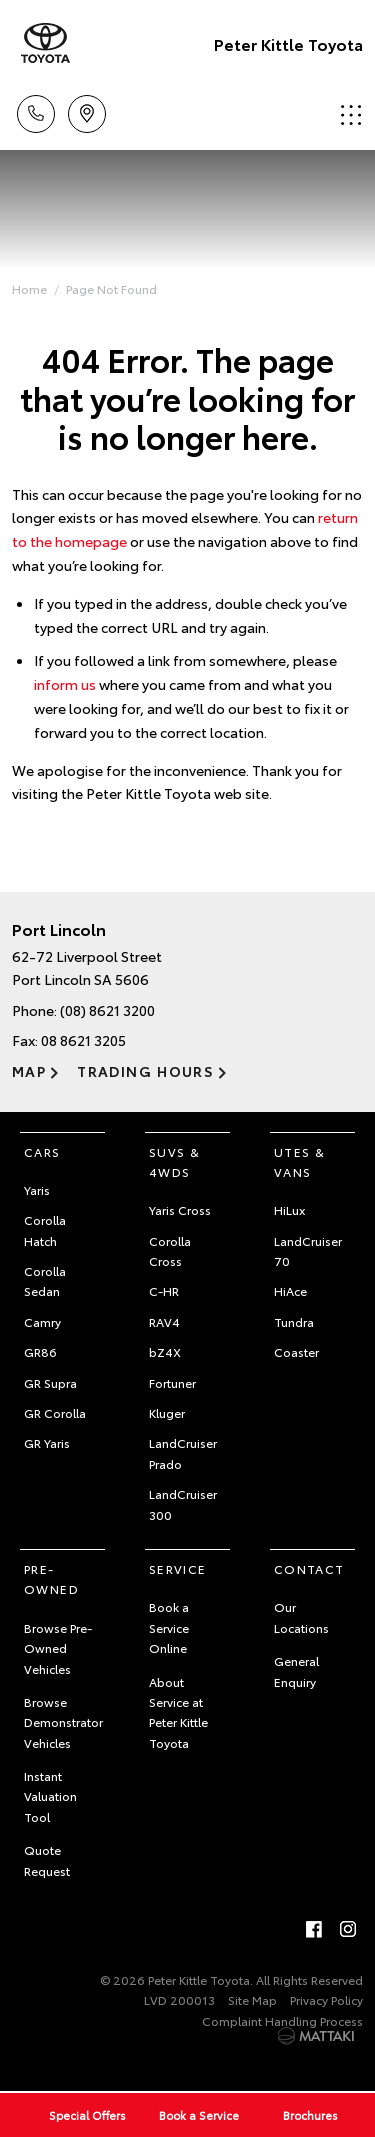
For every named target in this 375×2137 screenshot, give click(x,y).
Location (87, 110)
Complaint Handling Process (282, 2020)
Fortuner (172, 1382)
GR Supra (50, 1382)
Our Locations (301, 1616)
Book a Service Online (169, 1627)
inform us (65, 684)
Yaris (37, 1189)
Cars (42, 1151)
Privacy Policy (326, 1999)
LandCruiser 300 (183, 1503)
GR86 (40, 1351)
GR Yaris (47, 1442)
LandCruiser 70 (308, 1250)
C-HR (164, 1290)
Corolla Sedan (45, 1280)
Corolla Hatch (45, 1229)
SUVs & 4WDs (174, 1161)
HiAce (290, 1290)
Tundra (294, 1321)
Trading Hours (145, 1071)
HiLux (289, 1209)
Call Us (36, 110)
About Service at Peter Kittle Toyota (178, 1712)
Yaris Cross (180, 1209)
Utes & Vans (299, 1161)
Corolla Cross (170, 1250)
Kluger (167, 1412)
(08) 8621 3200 (107, 1010)
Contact (309, 1568)
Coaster (296, 1351)
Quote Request (47, 1859)
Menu (351, 114)
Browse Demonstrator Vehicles (63, 1722)
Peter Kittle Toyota (288, 43)
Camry (42, 1321)
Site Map (252, 1999)
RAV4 (164, 1321)
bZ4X (165, 1351)
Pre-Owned (51, 1578)
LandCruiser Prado (183, 1452)
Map (29, 1071)
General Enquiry (296, 1670)
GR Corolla (55, 1412)
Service (178, 1568)
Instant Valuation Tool (50, 1796)
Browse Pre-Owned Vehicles (58, 1648)
